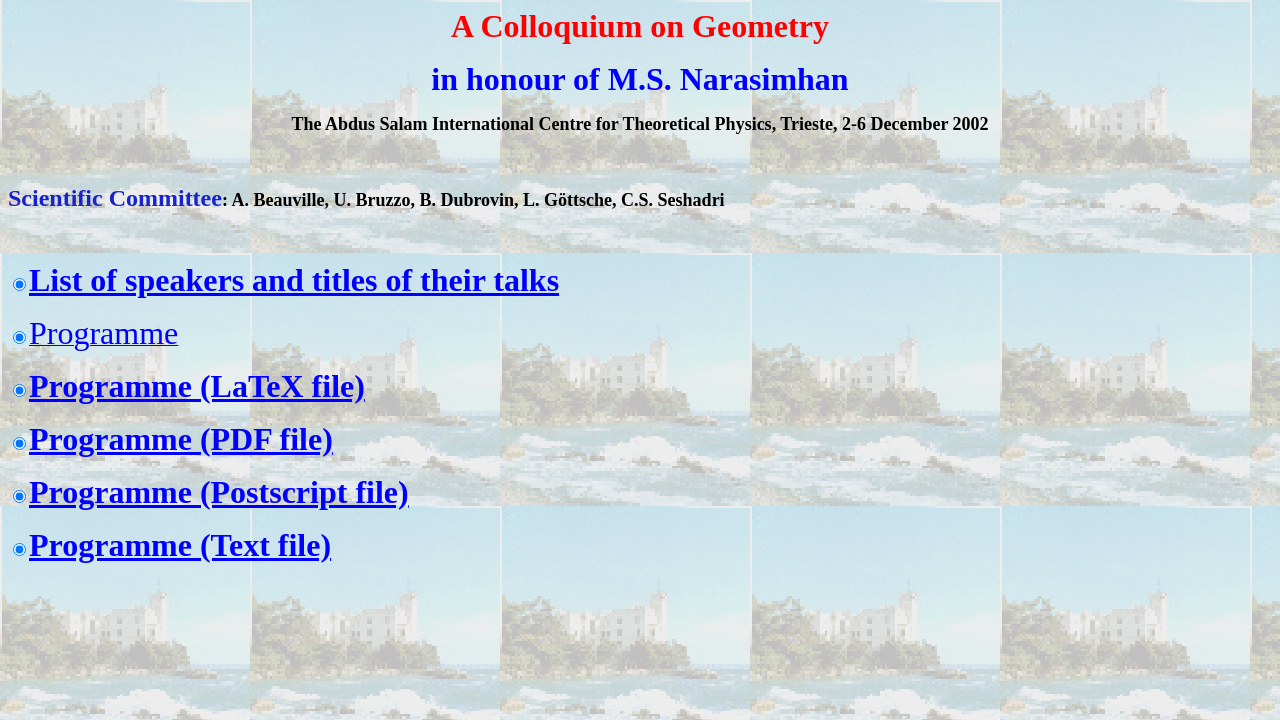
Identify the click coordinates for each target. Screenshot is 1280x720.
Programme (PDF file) (181, 439)
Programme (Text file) (180, 545)
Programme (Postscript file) (219, 492)
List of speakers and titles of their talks (294, 280)
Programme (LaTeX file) (197, 386)
